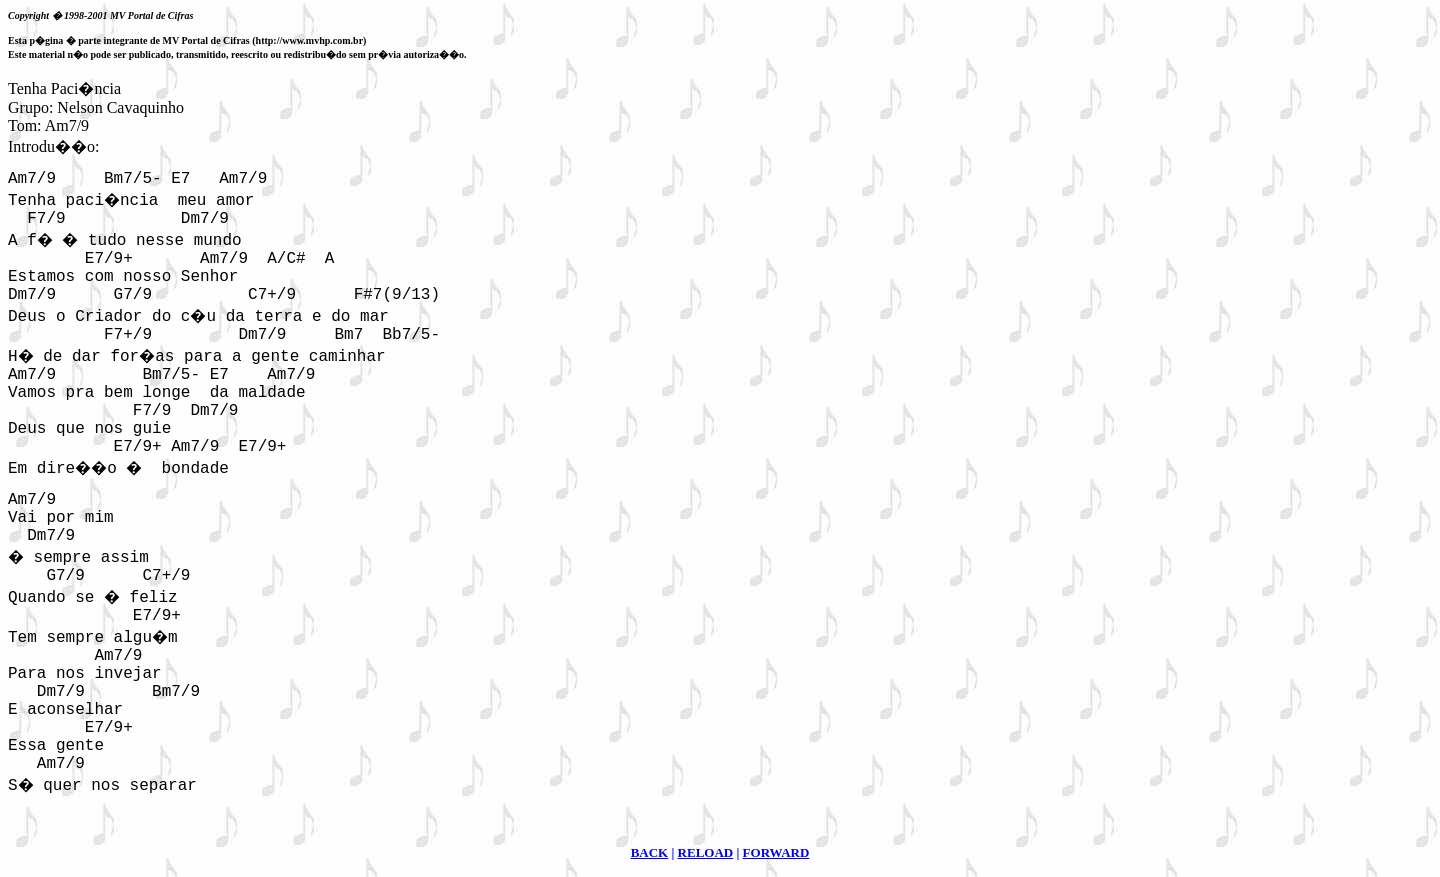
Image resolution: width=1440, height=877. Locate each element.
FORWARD (776, 852)
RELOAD (706, 852)
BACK (650, 852)
